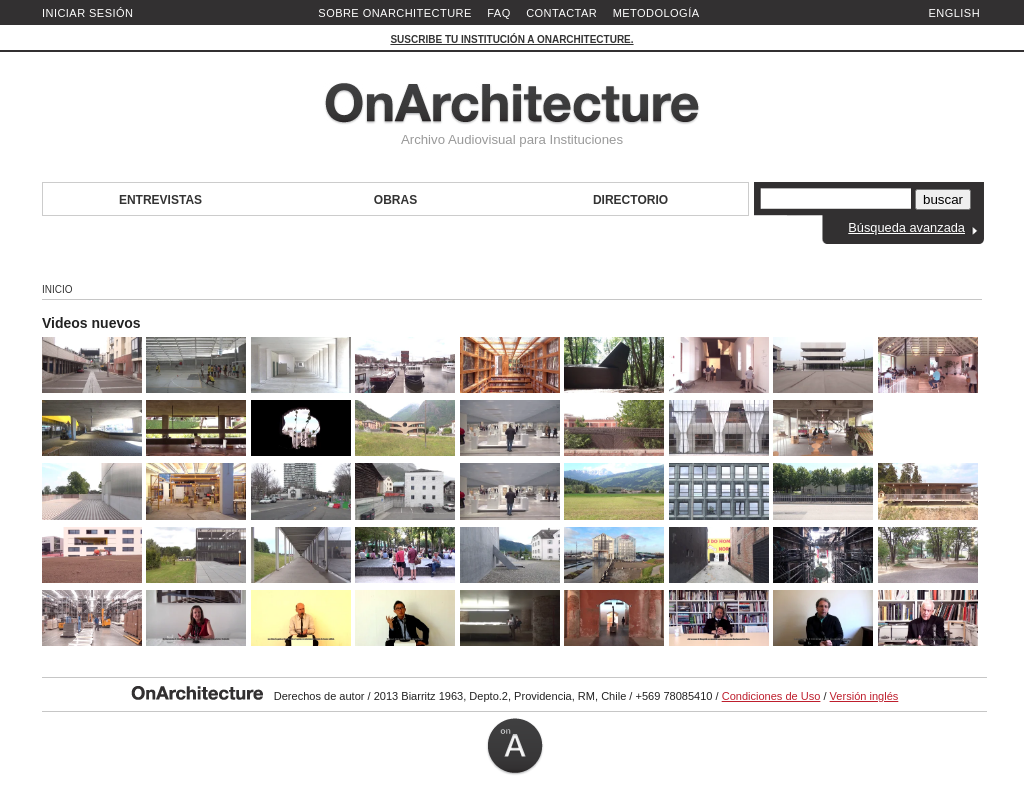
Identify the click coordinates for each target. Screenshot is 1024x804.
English (955, 13)
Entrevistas (160, 200)
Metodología (656, 13)
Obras (395, 200)
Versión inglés (864, 696)
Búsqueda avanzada (906, 227)
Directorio (630, 200)
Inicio (57, 289)
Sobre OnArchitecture (394, 13)
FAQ (498, 13)
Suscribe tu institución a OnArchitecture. (511, 39)
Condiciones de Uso (771, 696)
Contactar (561, 13)
